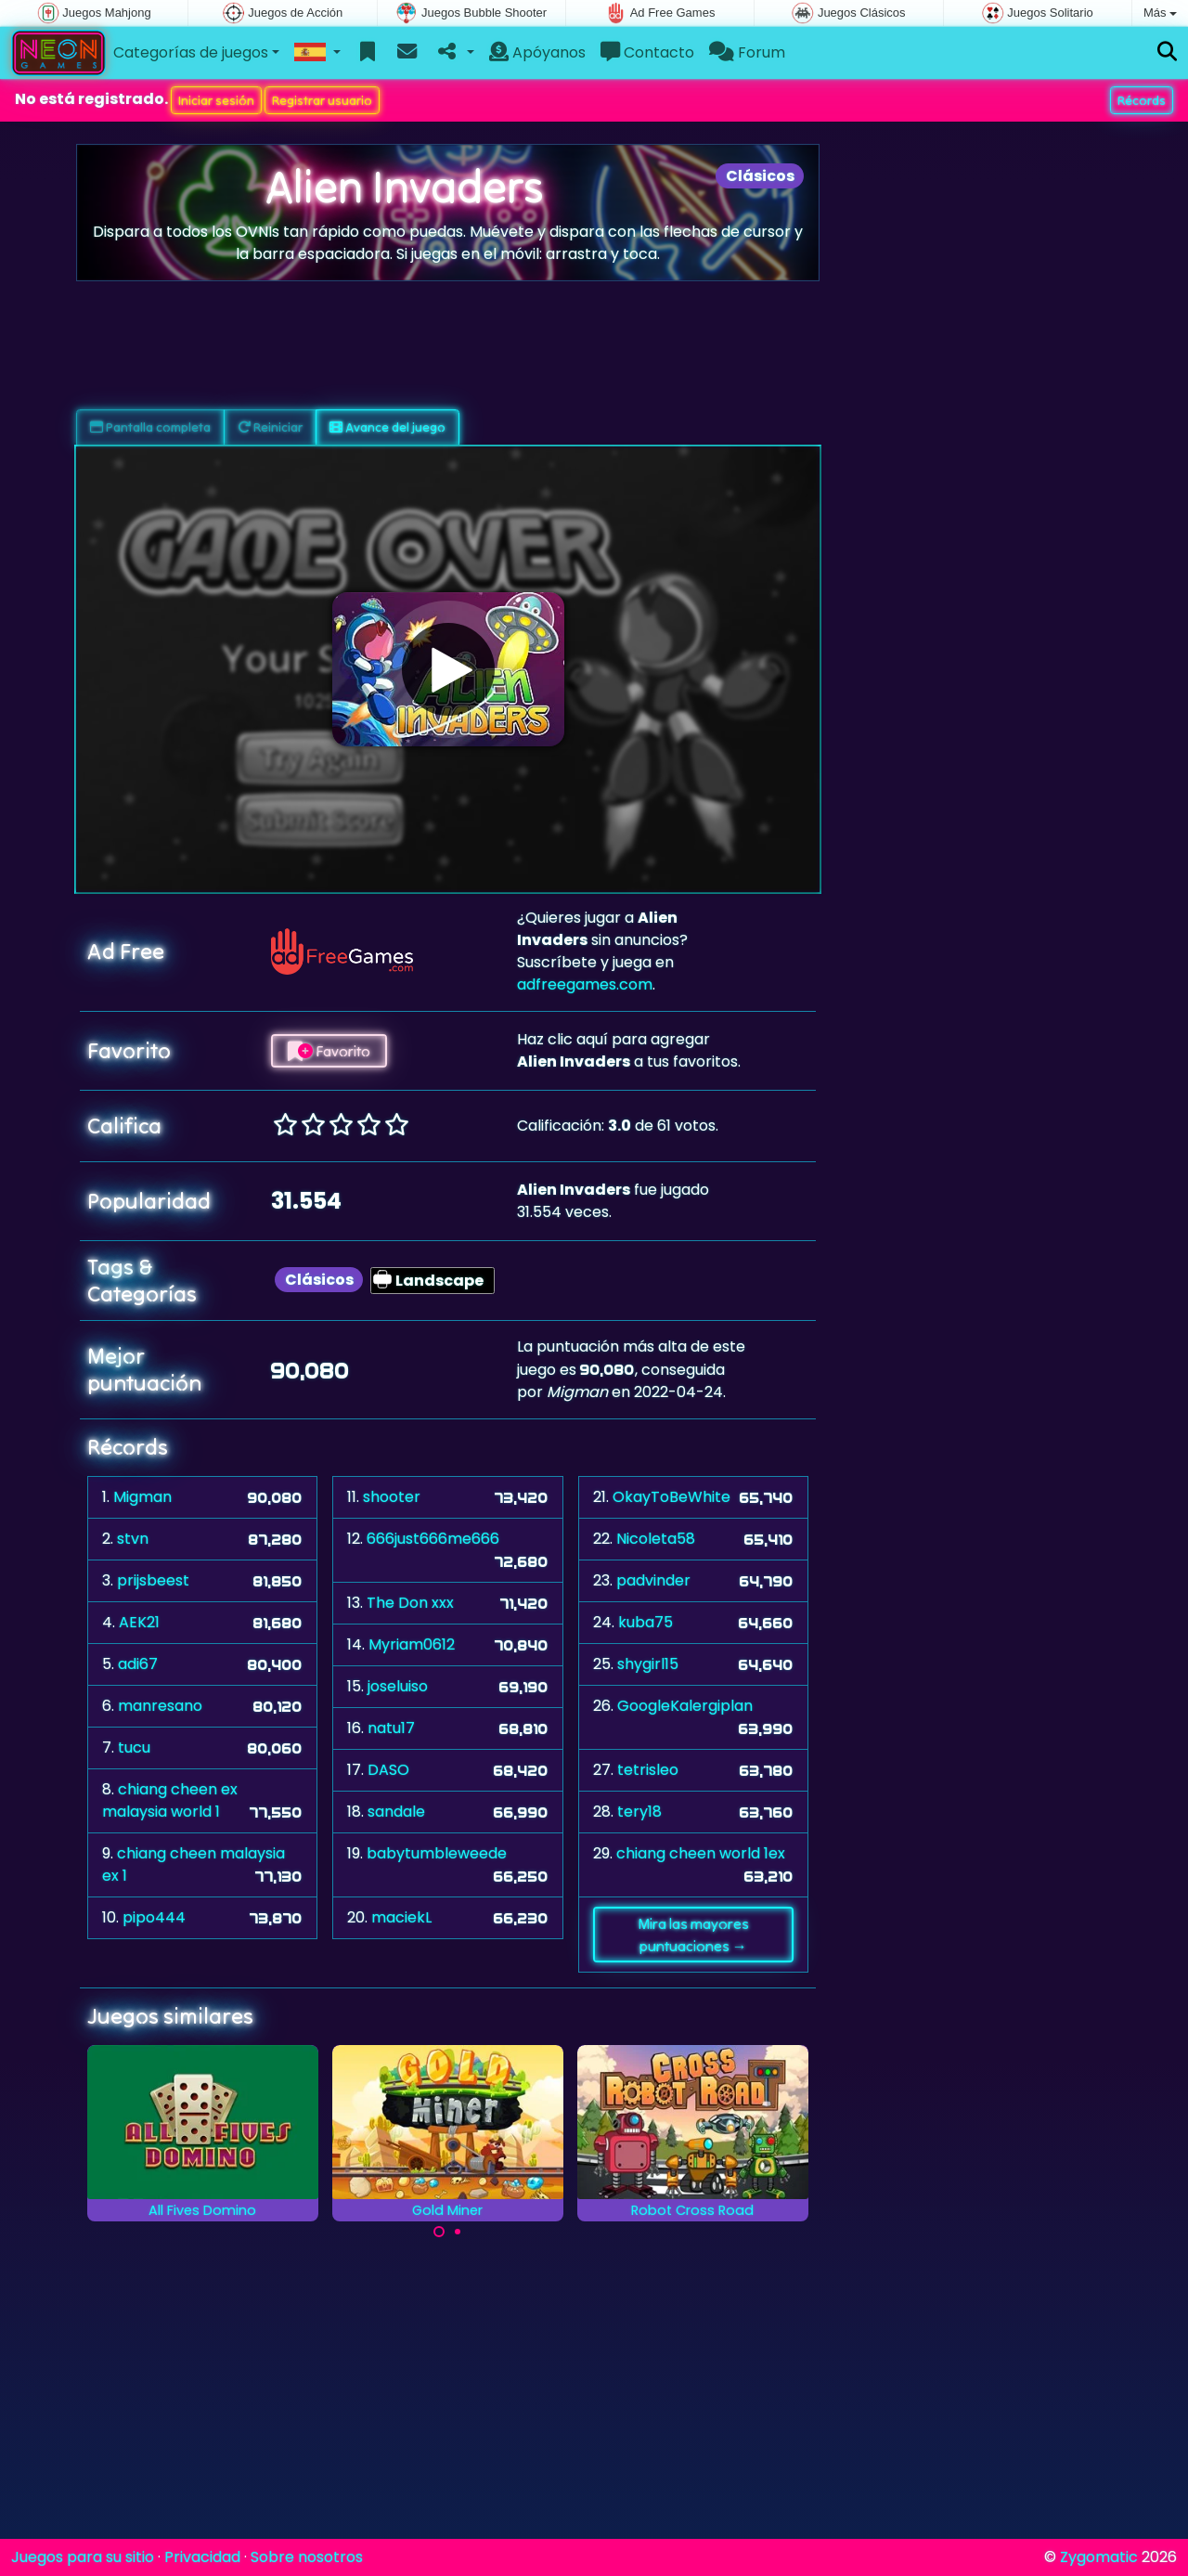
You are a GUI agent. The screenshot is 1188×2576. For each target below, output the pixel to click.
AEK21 (139, 1622)
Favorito (329, 1051)
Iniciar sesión (216, 100)
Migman (142, 1497)
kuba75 (645, 1622)
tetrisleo (647, 1769)
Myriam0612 (411, 1644)
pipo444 (154, 1917)
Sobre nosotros (307, 2557)
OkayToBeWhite (671, 1497)
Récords (1141, 100)
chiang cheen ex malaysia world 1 (170, 1800)
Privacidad (202, 2557)
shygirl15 (647, 1664)
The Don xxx (410, 1602)
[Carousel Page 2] (457, 2231)
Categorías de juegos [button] (190, 52)
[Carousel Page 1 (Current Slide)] (439, 2231)
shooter (391, 1497)
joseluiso (398, 1686)
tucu (134, 1747)
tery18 (639, 1811)
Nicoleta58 (655, 1538)
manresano (160, 1705)
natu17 (391, 1728)
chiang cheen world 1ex (700, 1853)
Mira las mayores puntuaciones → (693, 1934)
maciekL (401, 1917)
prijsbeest (153, 1580)
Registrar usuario (322, 100)
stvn (132, 1538)
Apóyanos (537, 52)
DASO (388, 1769)
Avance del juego (387, 427)
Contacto (647, 52)
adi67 (138, 1664)
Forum (747, 52)
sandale (396, 1811)
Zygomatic (1099, 2557)
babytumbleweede (437, 1853)
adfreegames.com (584, 984)
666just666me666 (433, 1538)
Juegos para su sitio (82, 2557)
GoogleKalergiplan (685, 1705)
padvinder (653, 1580)
